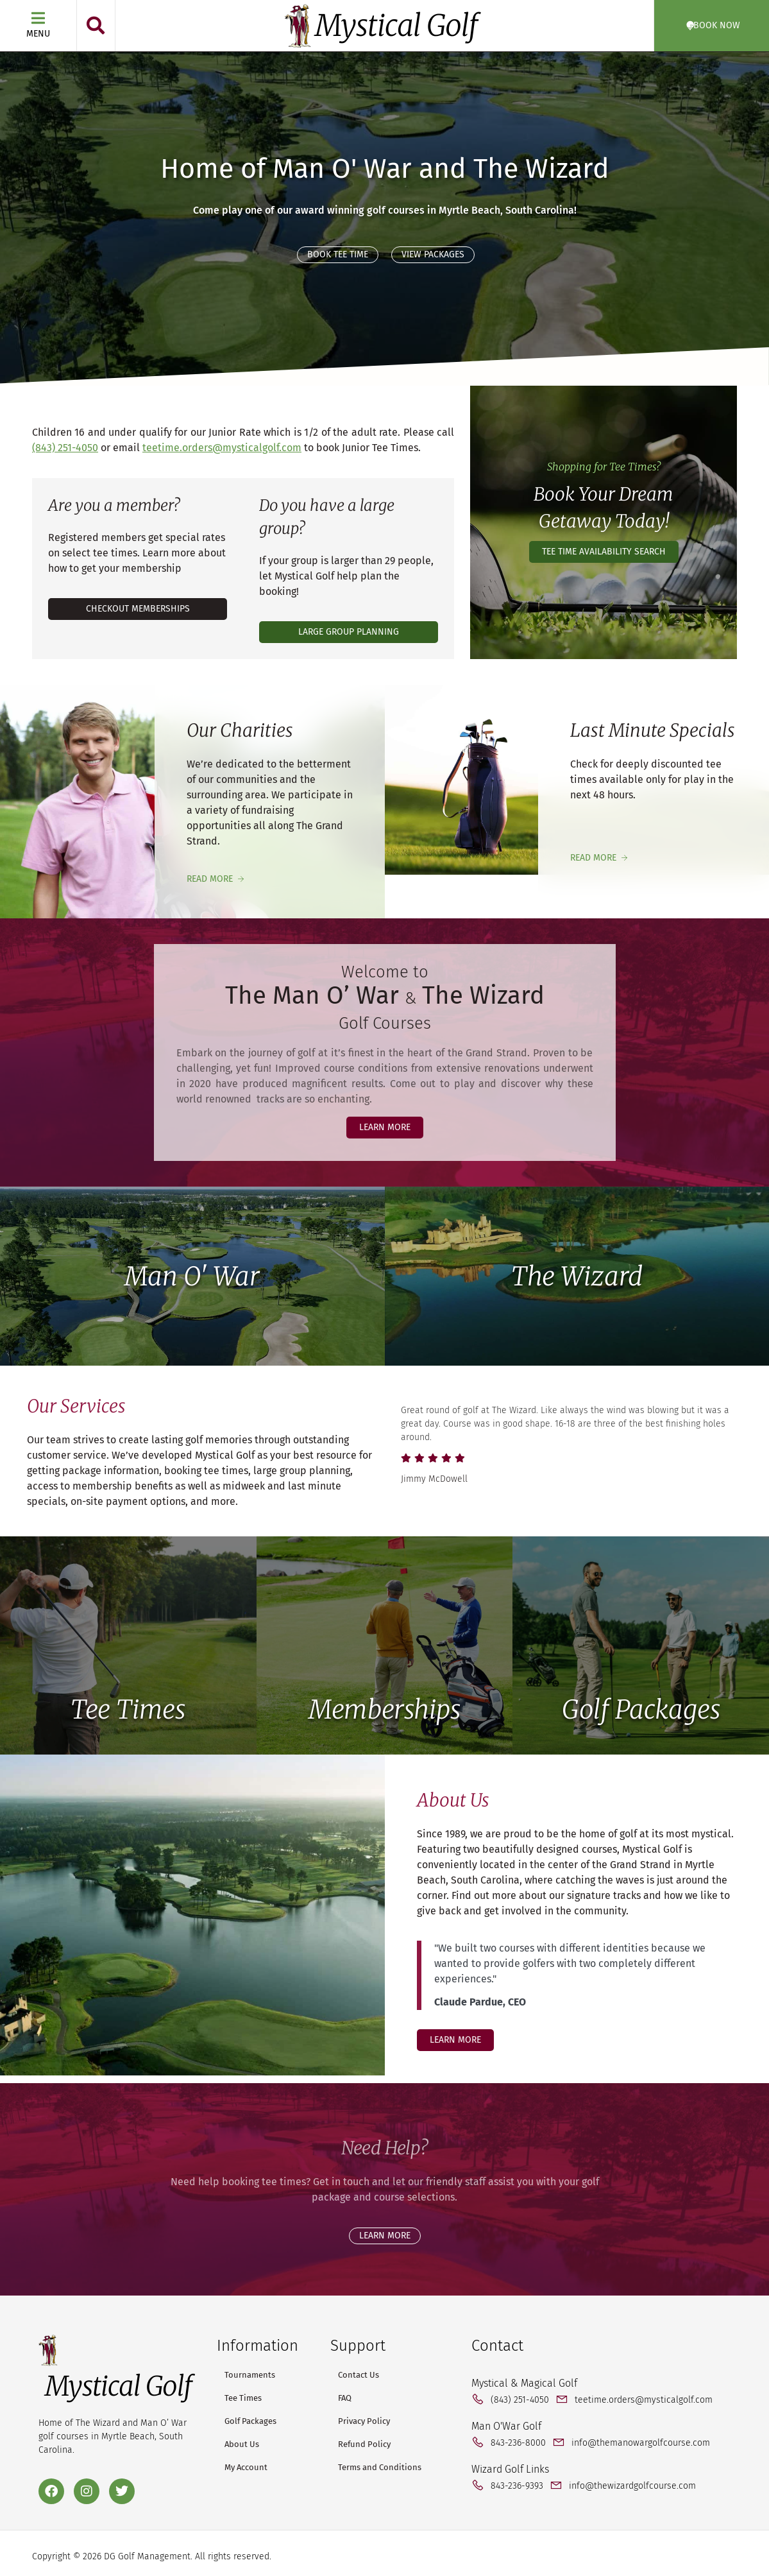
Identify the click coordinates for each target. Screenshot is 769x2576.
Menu (38, 33)
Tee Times (128, 1710)
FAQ (344, 2398)
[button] (95, 26)
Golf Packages (641, 1710)
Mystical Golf (396, 25)
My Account (245, 2467)
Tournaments (249, 2375)
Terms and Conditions (379, 2467)
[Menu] (38, 18)
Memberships (384, 1710)
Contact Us (358, 2375)
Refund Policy (364, 2444)
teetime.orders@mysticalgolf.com (221, 448)
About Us (241, 2444)
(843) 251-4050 (65, 448)
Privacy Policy (364, 2421)
